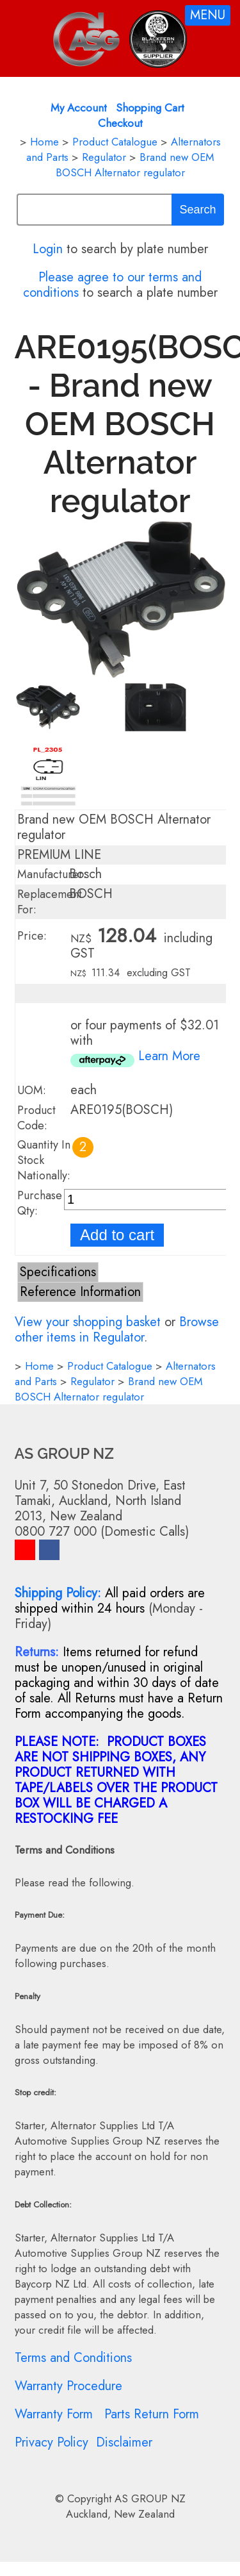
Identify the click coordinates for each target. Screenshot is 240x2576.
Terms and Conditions (73, 2357)
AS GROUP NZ (150, 2498)
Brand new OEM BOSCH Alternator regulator (135, 164)
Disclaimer (124, 2442)
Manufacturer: (51, 874)
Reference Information (80, 1292)
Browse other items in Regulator (117, 1330)
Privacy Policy (51, 2442)
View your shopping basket (88, 1322)
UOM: (31, 1090)
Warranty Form (54, 2414)
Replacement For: (49, 902)
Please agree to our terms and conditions (112, 285)
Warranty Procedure (68, 2386)
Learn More (169, 1056)
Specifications (58, 1272)
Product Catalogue (114, 141)
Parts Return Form (151, 2414)
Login (48, 249)
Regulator (104, 157)
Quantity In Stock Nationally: (43, 1160)
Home (44, 141)
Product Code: (36, 1118)
